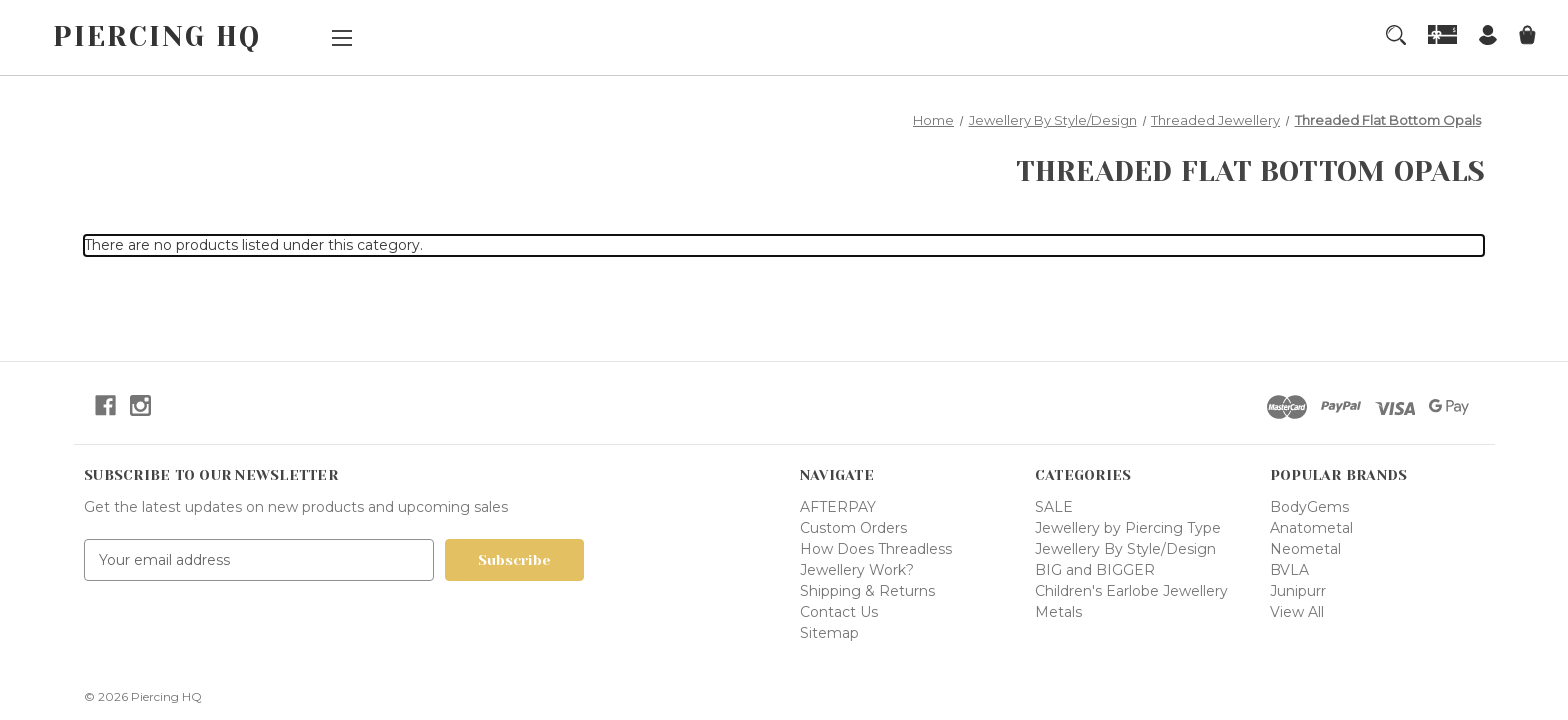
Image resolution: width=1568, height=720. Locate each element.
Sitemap (829, 633)
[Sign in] (1488, 37)
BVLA (1289, 570)
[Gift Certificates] (1443, 34)
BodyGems (1309, 507)
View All (1297, 612)
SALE (1054, 507)
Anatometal (1311, 528)
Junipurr (1298, 591)
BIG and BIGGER (1095, 570)
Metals (1058, 612)
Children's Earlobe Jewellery (1131, 591)
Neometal (1305, 549)
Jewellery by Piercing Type (1128, 528)
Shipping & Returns (867, 591)
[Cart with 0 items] (1527, 37)
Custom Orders (853, 528)
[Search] (1396, 35)
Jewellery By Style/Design (1125, 549)
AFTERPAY (838, 507)
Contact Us (839, 612)
